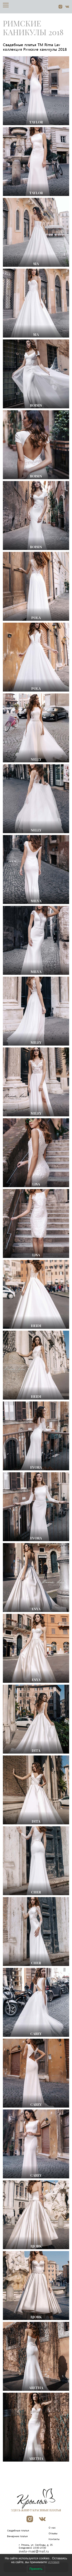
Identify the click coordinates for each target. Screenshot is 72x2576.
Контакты (54, 2539)
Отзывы (53, 2533)
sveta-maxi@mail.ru (34, 2551)
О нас (52, 2527)
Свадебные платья (18, 2530)
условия (53, 2562)
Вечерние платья (17, 2536)
